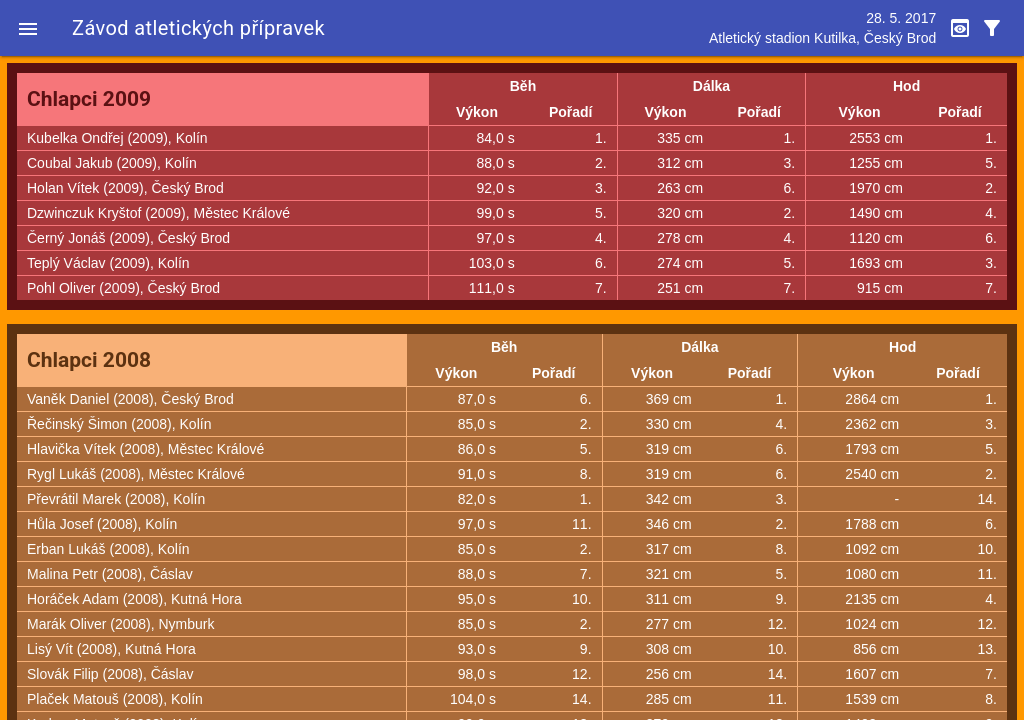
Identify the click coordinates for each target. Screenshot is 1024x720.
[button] (28, 28)
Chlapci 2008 (89, 360)
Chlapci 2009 (89, 99)
